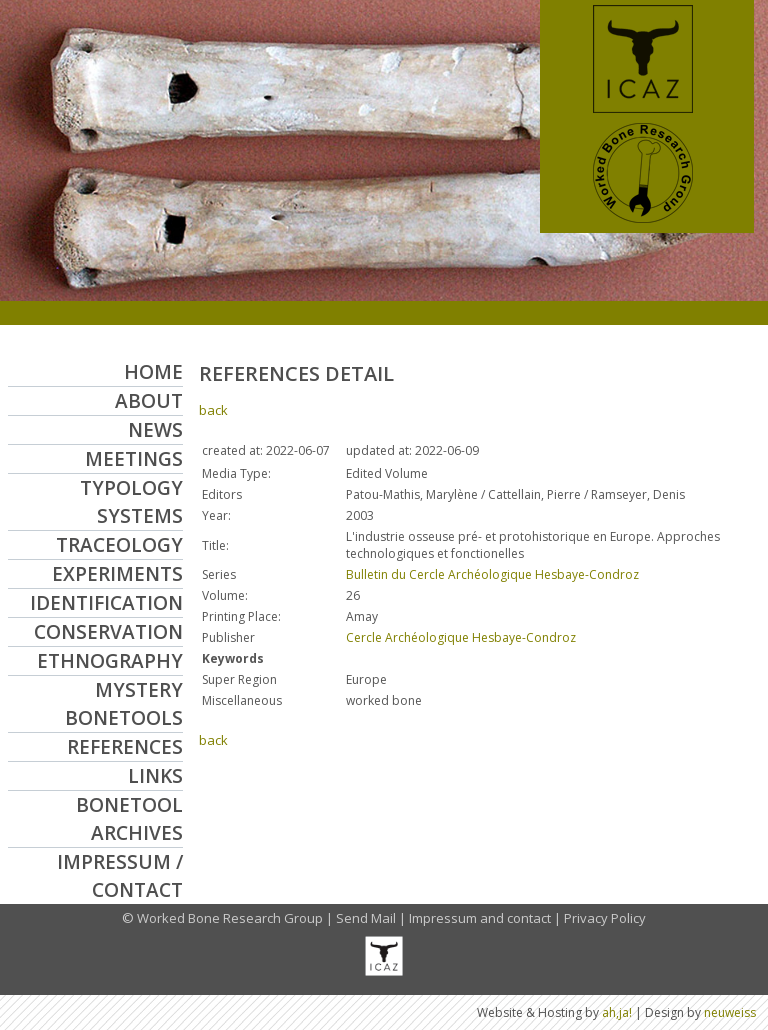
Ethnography (110, 661)
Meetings (134, 459)
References (125, 747)
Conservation (108, 632)
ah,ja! (617, 1012)
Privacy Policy (605, 918)
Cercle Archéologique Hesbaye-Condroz (461, 637)
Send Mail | (372, 918)
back (213, 410)
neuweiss (730, 1012)
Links (155, 776)
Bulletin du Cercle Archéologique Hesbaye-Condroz (492, 574)
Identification (106, 603)
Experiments (117, 574)
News (155, 430)
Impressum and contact (480, 918)
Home (153, 372)
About (149, 401)
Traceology (119, 545)
